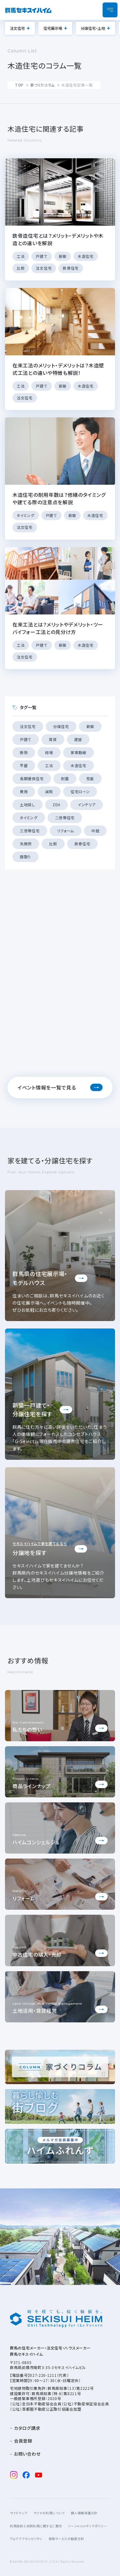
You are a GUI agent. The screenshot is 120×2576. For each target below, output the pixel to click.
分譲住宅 (61, 726)
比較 (53, 843)
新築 (90, 726)
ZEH (56, 804)
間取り (25, 856)
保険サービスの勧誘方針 (66, 2538)
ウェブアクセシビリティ (26, 2538)
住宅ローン (80, 791)
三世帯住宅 (30, 830)
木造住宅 (78, 765)
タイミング (29, 817)
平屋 (24, 765)
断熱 (24, 752)
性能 (90, 778)
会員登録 (23, 2441)
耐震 (65, 778)
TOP (19, 85)
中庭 (95, 830)
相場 (49, 752)
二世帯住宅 (65, 817)
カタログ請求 (27, 2428)
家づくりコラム (42, 85)
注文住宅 (17, 28)
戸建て (25, 739)
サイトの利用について (49, 2513)
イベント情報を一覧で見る (46, 1087)
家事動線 (78, 752)
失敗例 (26, 843)
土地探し (27, 804)
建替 (78, 739)
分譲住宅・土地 (93, 28)
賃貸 (53, 739)
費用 (24, 791)
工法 (49, 765)
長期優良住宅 (32, 778)
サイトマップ (18, 2513)
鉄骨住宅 (82, 843)
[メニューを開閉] (110, 9)
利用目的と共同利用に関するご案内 (36, 2526)
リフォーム (65, 830)
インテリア (87, 804)
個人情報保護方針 (84, 2513)
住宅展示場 (53, 28)
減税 (49, 791)
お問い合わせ (27, 2454)
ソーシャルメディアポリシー (87, 2526)
